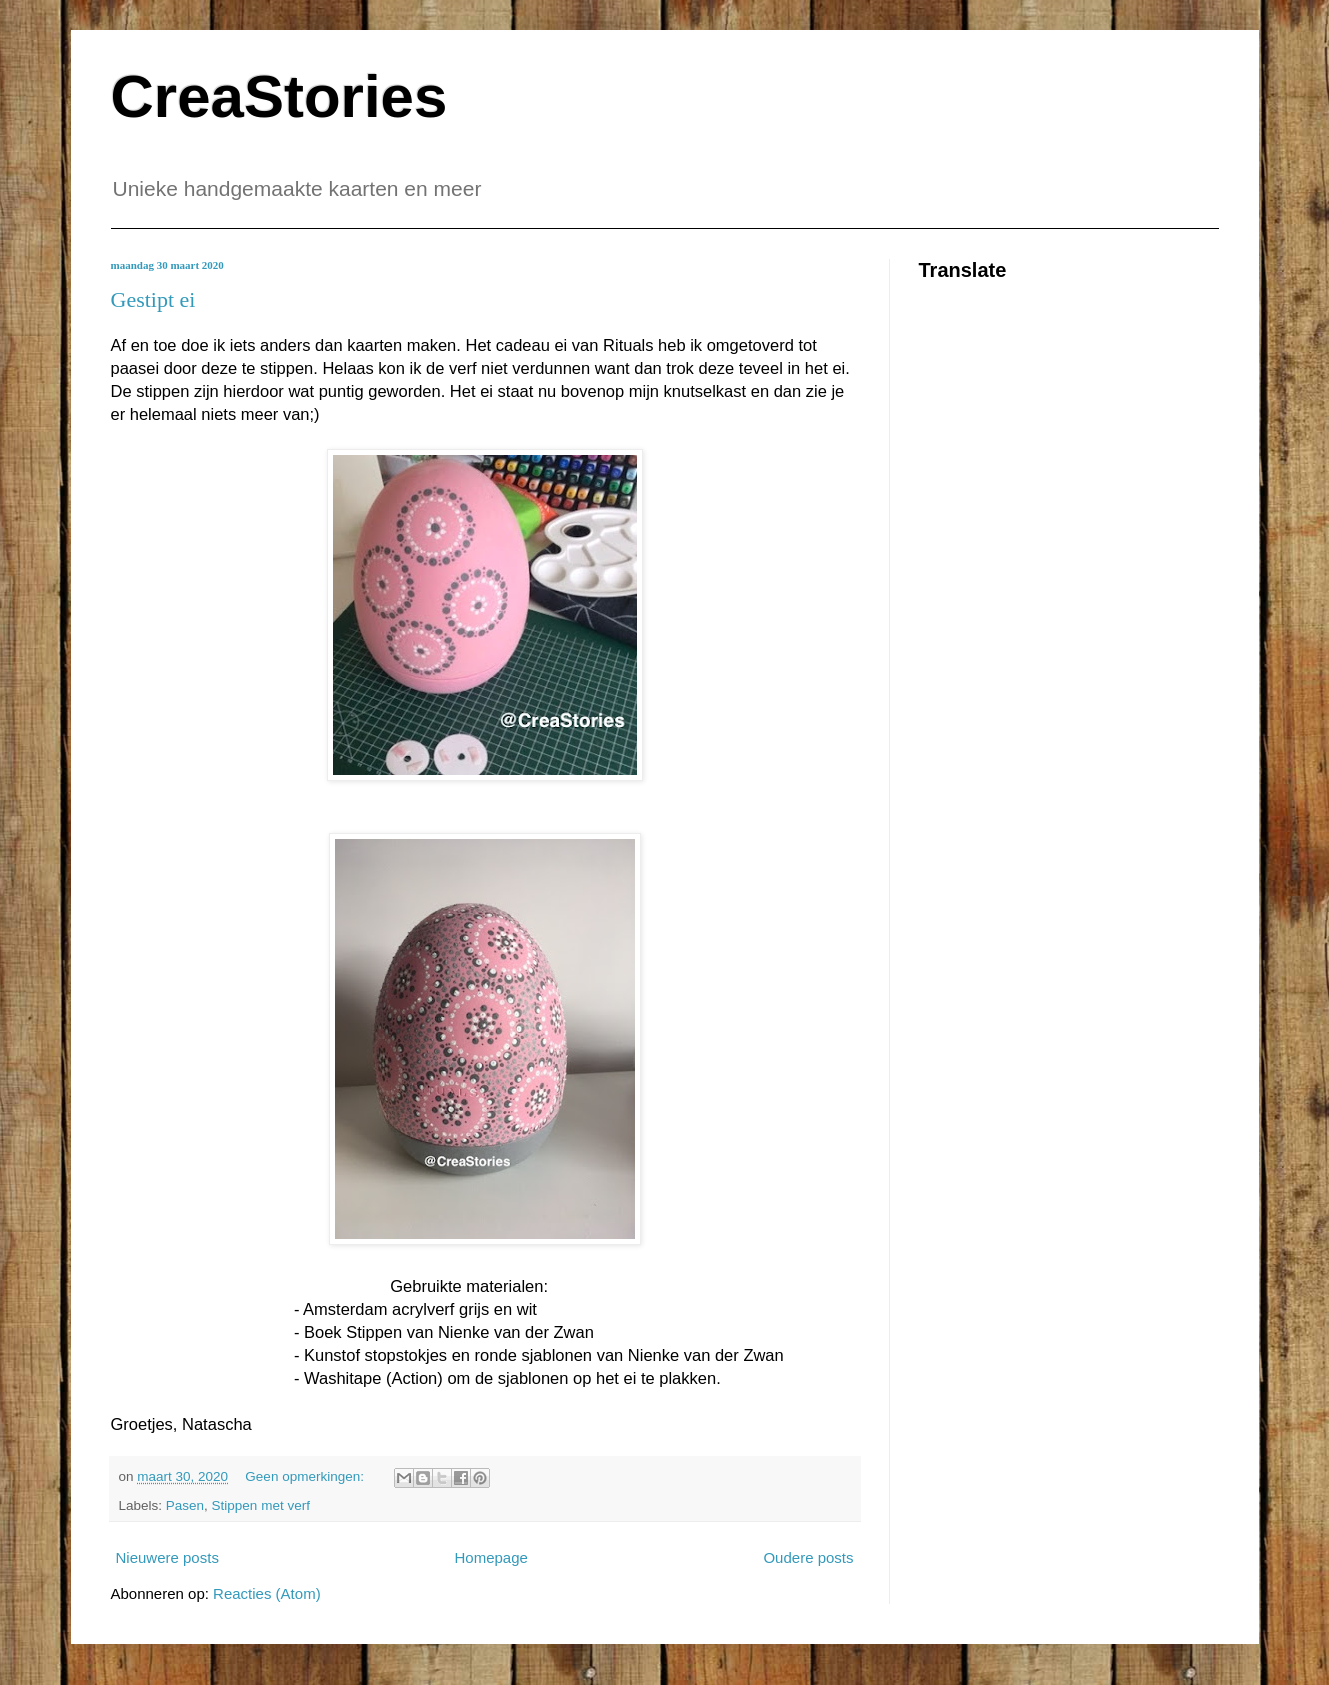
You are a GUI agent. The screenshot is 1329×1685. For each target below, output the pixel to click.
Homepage (490, 1557)
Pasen (185, 1505)
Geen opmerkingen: (306, 1476)
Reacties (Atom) (267, 1593)
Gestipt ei (153, 299)
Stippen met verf (261, 1505)
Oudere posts (808, 1557)
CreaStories (279, 96)
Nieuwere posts (167, 1557)
